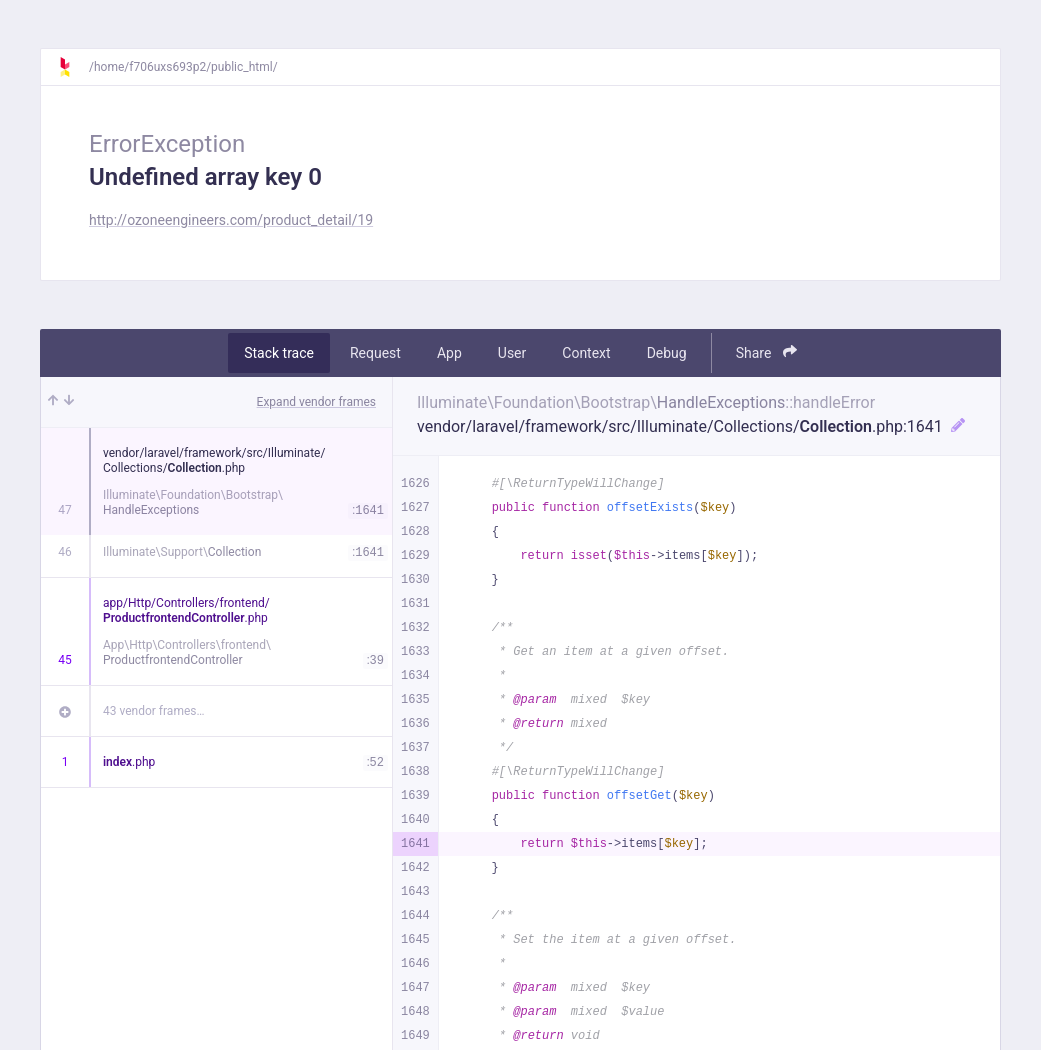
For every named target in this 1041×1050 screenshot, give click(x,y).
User (512, 353)
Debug (667, 353)
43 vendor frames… (153, 711)
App (449, 353)
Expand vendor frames (316, 402)
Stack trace (279, 353)
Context (586, 353)
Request (375, 353)
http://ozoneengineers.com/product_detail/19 (231, 220)
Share (766, 352)
